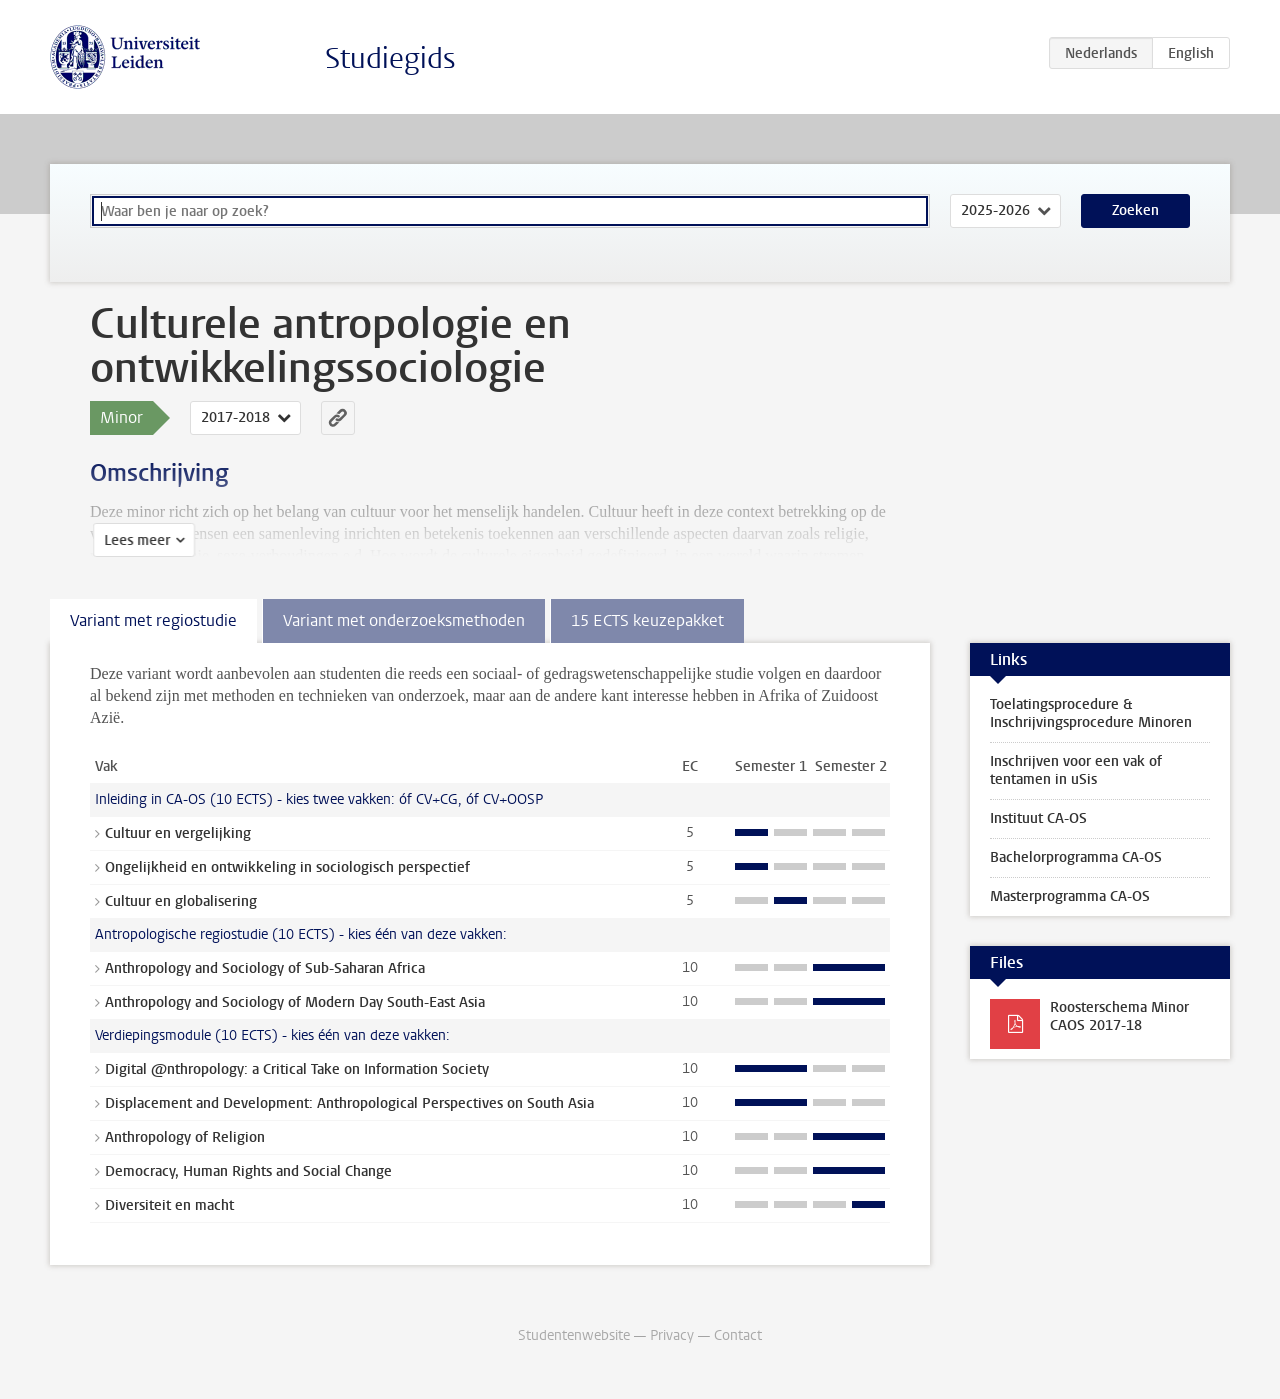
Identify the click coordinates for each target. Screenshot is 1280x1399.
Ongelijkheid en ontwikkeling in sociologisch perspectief (287, 867)
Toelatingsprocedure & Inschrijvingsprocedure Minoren (1091, 713)
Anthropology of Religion (185, 1137)
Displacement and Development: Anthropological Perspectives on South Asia (349, 1103)
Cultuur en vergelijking (178, 833)
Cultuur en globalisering (181, 901)
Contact (738, 1335)
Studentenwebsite (574, 1335)
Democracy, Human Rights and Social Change (248, 1171)
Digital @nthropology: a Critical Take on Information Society (297, 1069)
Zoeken (1135, 210)
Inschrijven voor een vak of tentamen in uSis (1076, 770)
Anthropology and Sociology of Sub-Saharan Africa (265, 968)
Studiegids (390, 58)
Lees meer (134, 540)
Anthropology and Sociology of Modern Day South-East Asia (295, 1002)
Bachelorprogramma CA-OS (1076, 857)
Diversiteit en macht (169, 1205)
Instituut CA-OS (1038, 818)
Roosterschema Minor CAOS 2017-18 (1119, 1016)
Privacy (672, 1335)
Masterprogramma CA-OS (1070, 896)
